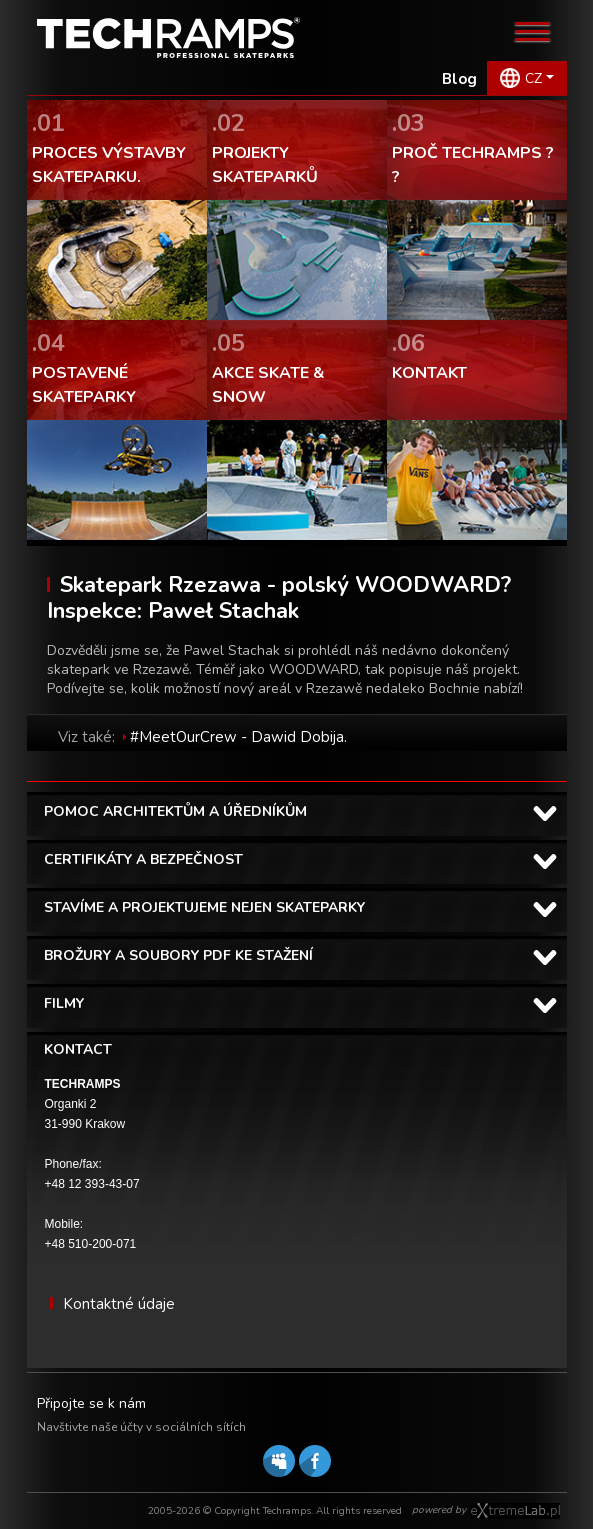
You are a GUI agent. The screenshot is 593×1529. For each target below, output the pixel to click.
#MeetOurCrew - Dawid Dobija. (238, 737)
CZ (533, 78)
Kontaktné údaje (119, 1304)
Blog (459, 79)
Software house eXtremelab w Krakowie (515, 1511)
